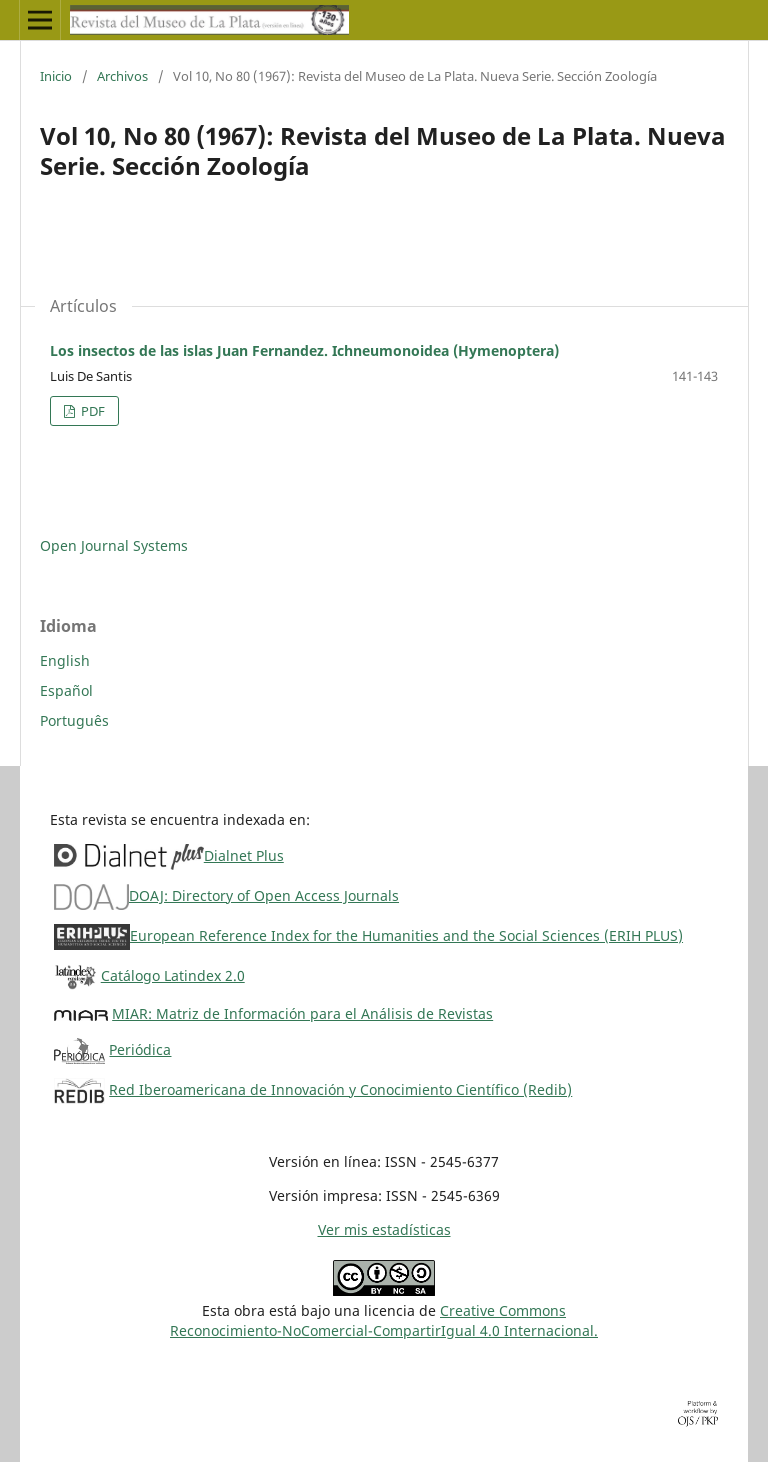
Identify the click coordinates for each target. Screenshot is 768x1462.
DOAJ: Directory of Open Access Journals (264, 895)
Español (66, 690)
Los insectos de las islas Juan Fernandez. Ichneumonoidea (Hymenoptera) (304, 350)
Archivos (122, 76)
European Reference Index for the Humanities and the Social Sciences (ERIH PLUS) (406, 935)
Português (74, 720)
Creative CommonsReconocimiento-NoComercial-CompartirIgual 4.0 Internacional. (384, 1320)
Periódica (140, 1049)
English (65, 660)
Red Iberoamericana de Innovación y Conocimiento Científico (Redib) (340, 1089)
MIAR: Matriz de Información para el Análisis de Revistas (302, 1013)
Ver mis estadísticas (384, 1229)
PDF (91, 411)
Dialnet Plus (244, 855)
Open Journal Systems (114, 545)
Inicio (56, 76)
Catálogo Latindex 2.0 (173, 975)
